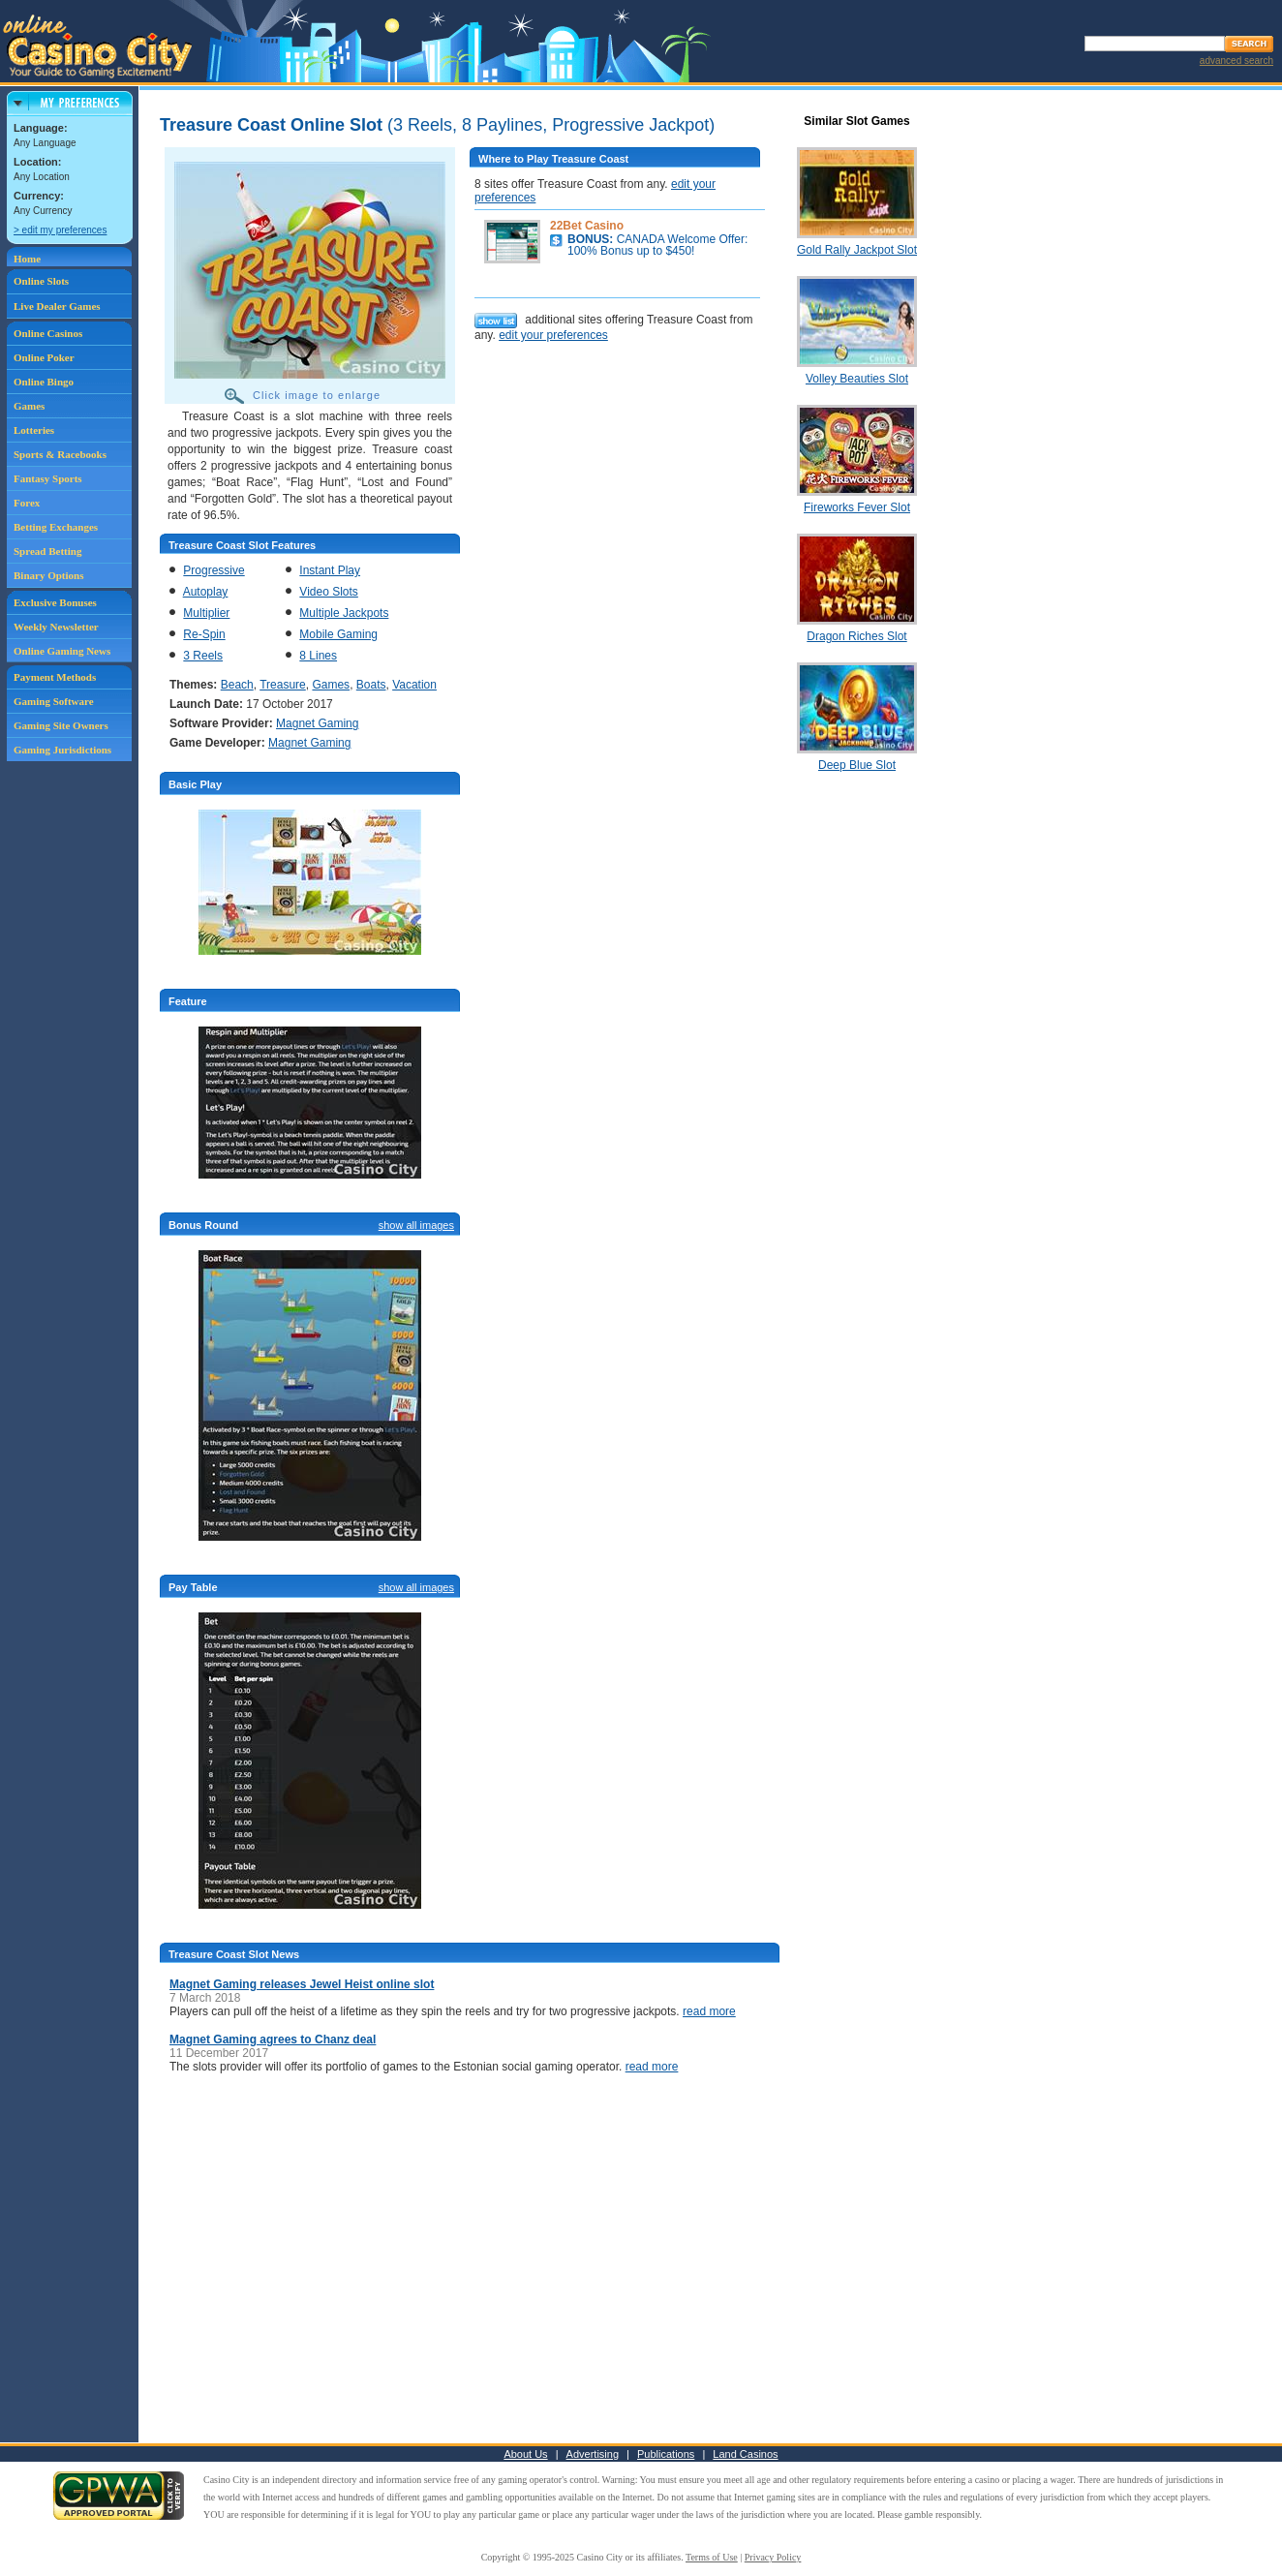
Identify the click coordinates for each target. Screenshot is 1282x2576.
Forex (27, 502)
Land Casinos (745, 2454)
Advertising (592, 2454)
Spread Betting (47, 551)
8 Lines (318, 655)
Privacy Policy (773, 2557)
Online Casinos (48, 333)
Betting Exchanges (56, 527)
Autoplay (206, 591)
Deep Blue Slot (857, 765)
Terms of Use (712, 2557)
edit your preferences (553, 335)
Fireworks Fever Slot (857, 507)
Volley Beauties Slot (857, 378)
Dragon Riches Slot (856, 636)
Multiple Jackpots (343, 613)
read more (709, 2011)
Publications (665, 2454)
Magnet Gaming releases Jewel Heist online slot (301, 1984)
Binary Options (48, 575)
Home (27, 258)
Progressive (213, 570)
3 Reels (203, 655)
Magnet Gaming (317, 723)
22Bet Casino (587, 225)
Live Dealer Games (57, 306)
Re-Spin (204, 634)
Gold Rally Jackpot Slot (857, 250)
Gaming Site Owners (61, 725)
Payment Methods (55, 677)
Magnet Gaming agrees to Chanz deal (272, 2039)
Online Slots (41, 281)
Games (29, 406)
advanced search (1236, 60)
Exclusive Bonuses (55, 602)
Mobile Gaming (338, 634)
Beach (237, 684)
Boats (371, 684)
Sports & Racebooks (60, 454)
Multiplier (206, 613)
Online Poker (44, 357)
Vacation (414, 684)
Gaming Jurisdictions (62, 749)
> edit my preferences (60, 230)
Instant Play (329, 570)
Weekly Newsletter (56, 626)
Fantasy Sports (48, 478)
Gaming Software (54, 701)
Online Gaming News (62, 651)
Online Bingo (44, 381)
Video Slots (328, 591)
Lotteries (34, 430)
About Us (525, 2454)
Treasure (282, 684)
